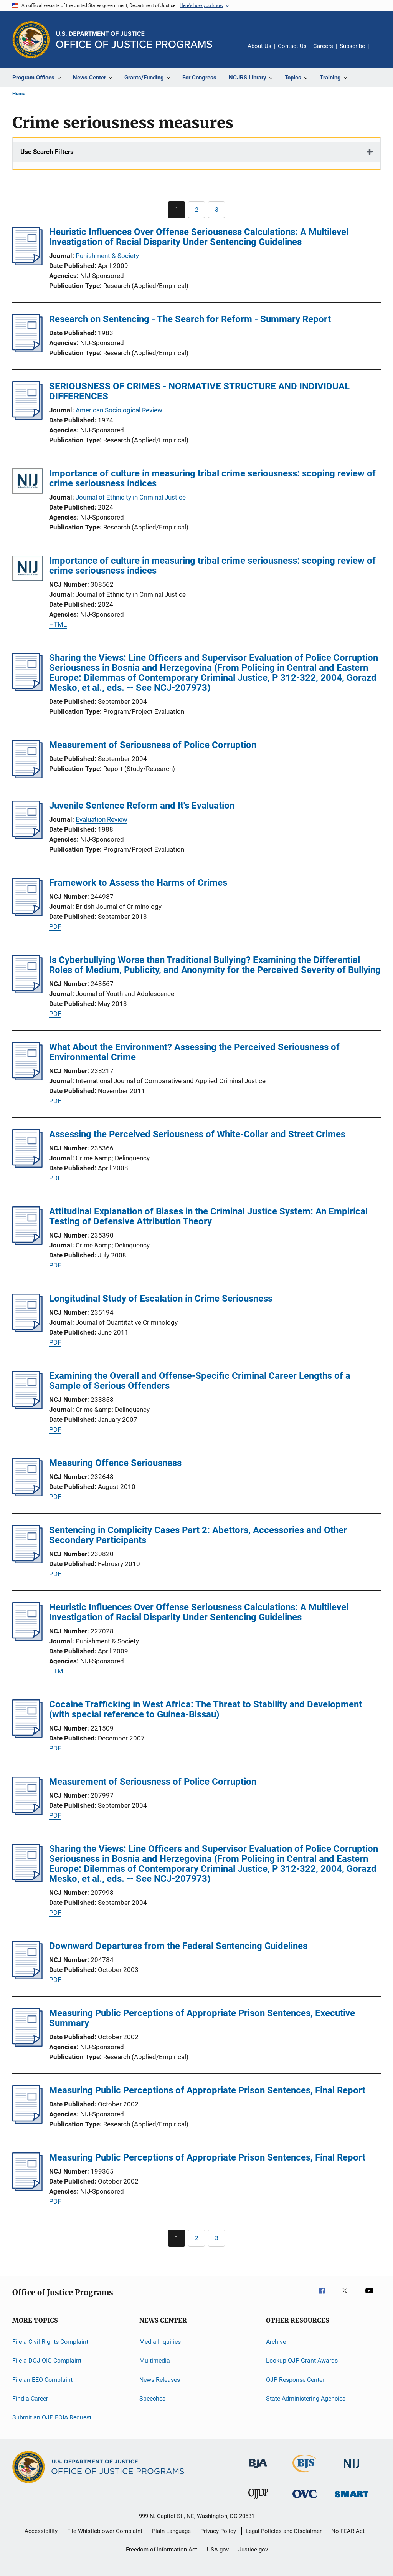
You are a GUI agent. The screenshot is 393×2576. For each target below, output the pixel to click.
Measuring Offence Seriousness (115, 1463)
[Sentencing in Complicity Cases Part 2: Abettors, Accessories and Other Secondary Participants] (27, 1561)
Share (381, 51)
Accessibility (41, 2531)
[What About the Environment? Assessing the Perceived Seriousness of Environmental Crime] (27, 1078)
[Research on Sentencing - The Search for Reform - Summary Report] (27, 350)
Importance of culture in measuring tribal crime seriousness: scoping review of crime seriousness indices (212, 478)
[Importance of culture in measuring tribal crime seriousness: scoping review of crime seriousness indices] (27, 482)
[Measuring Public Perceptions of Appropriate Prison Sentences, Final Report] (27, 2121)
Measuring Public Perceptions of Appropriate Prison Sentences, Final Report (207, 2090)
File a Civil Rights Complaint (50, 2341)
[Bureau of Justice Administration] (258, 2469)
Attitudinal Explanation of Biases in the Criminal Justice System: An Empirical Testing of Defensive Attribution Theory (208, 1216)
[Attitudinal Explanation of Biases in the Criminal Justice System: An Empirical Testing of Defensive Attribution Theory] (27, 1242)
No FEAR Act (348, 2531)
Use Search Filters (47, 152)
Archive (276, 2341)
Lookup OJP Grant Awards (302, 2360)
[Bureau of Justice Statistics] (304, 2473)
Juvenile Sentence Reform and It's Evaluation (141, 805)
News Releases (159, 2379)
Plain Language (171, 2531)
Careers (323, 46)
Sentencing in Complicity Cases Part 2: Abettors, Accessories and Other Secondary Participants (198, 1535)
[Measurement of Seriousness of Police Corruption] (27, 776)
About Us (259, 46)
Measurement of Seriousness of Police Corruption (152, 745)
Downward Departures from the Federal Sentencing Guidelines (178, 1946)
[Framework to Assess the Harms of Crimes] (27, 914)
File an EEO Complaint (42, 2379)
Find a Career (30, 2398)
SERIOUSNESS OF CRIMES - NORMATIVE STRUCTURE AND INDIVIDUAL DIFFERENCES (199, 391)
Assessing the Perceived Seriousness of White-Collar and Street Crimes (197, 1134)
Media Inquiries (160, 2341)
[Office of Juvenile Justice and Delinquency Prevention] (258, 2500)
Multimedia (154, 2360)
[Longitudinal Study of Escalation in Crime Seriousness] (27, 1329)
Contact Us (292, 46)
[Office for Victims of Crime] (304, 2499)
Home (18, 93)
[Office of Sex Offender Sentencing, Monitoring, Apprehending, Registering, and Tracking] (351, 2498)
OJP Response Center (295, 2379)
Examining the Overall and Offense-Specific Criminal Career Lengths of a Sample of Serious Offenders (199, 1380)
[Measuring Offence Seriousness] (27, 1494)
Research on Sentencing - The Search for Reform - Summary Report (190, 319)
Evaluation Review (101, 819)
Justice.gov (253, 2549)
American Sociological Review (119, 410)
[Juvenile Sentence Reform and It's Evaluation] (27, 836)
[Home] (134, 39)
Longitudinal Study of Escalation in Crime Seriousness (160, 1298)
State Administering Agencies (305, 2398)
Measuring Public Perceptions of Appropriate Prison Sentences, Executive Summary (202, 2018)
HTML (58, 624)
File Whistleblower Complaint (104, 2531)
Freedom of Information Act (161, 2549)
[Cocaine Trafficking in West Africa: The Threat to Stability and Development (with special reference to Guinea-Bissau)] (27, 1735)
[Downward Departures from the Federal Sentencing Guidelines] (27, 1977)
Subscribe (352, 46)
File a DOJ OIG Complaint (46, 2360)
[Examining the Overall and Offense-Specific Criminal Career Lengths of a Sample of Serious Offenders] (27, 1407)
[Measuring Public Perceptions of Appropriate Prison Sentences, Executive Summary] (27, 2044)
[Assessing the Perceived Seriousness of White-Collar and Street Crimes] (27, 1165)
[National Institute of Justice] (351, 2469)
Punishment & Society (107, 256)
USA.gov (218, 2549)
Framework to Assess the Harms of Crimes (138, 882)
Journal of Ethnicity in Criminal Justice (131, 497)
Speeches (152, 2398)
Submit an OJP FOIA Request (51, 2417)
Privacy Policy (218, 2531)
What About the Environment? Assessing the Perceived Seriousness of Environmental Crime (194, 1052)
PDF (55, 926)
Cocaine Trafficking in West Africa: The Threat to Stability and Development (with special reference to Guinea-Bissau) (205, 1709)
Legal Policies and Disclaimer (284, 2531)
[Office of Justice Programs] (31, 39)
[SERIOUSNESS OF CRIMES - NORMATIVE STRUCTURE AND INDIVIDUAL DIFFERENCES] (27, 417)
